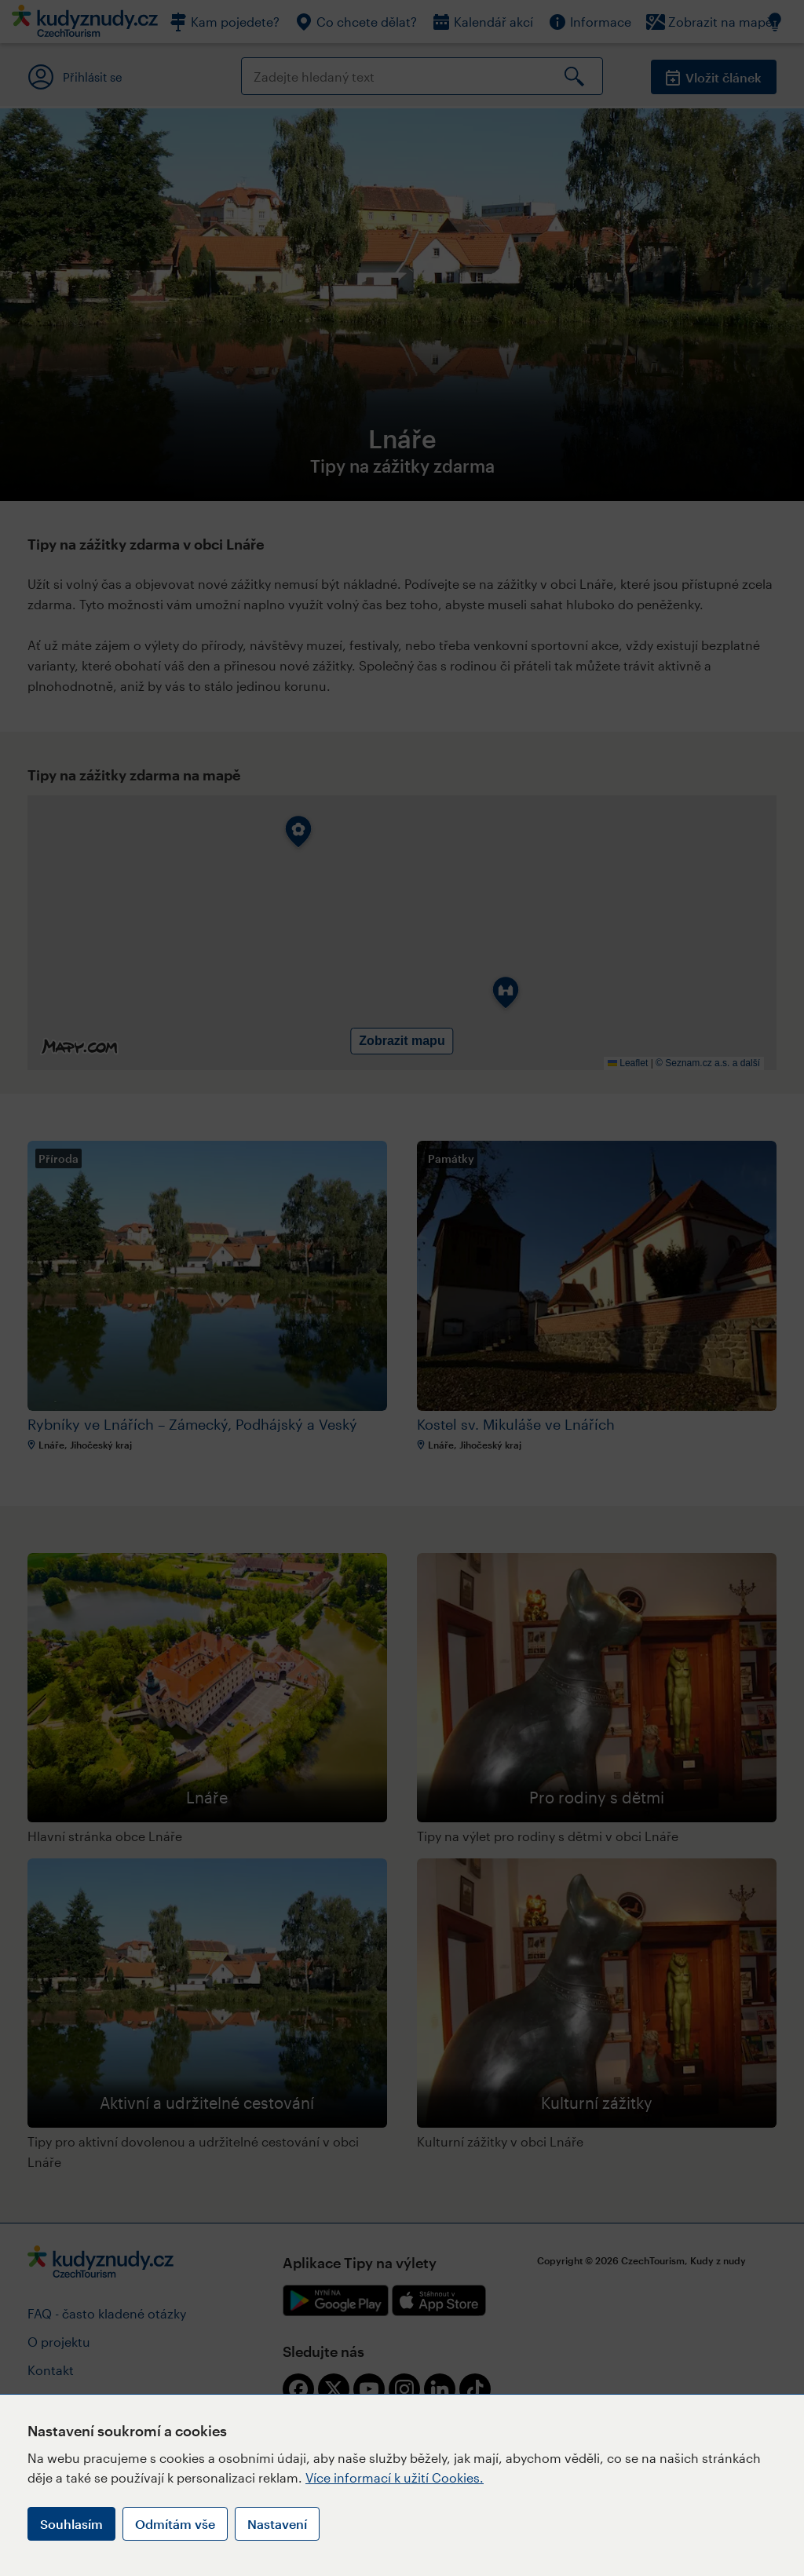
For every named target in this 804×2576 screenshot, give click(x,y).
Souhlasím (71, 2523)
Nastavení (277, 2523)
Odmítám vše (175, 2523)
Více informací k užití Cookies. (394, 2477)
